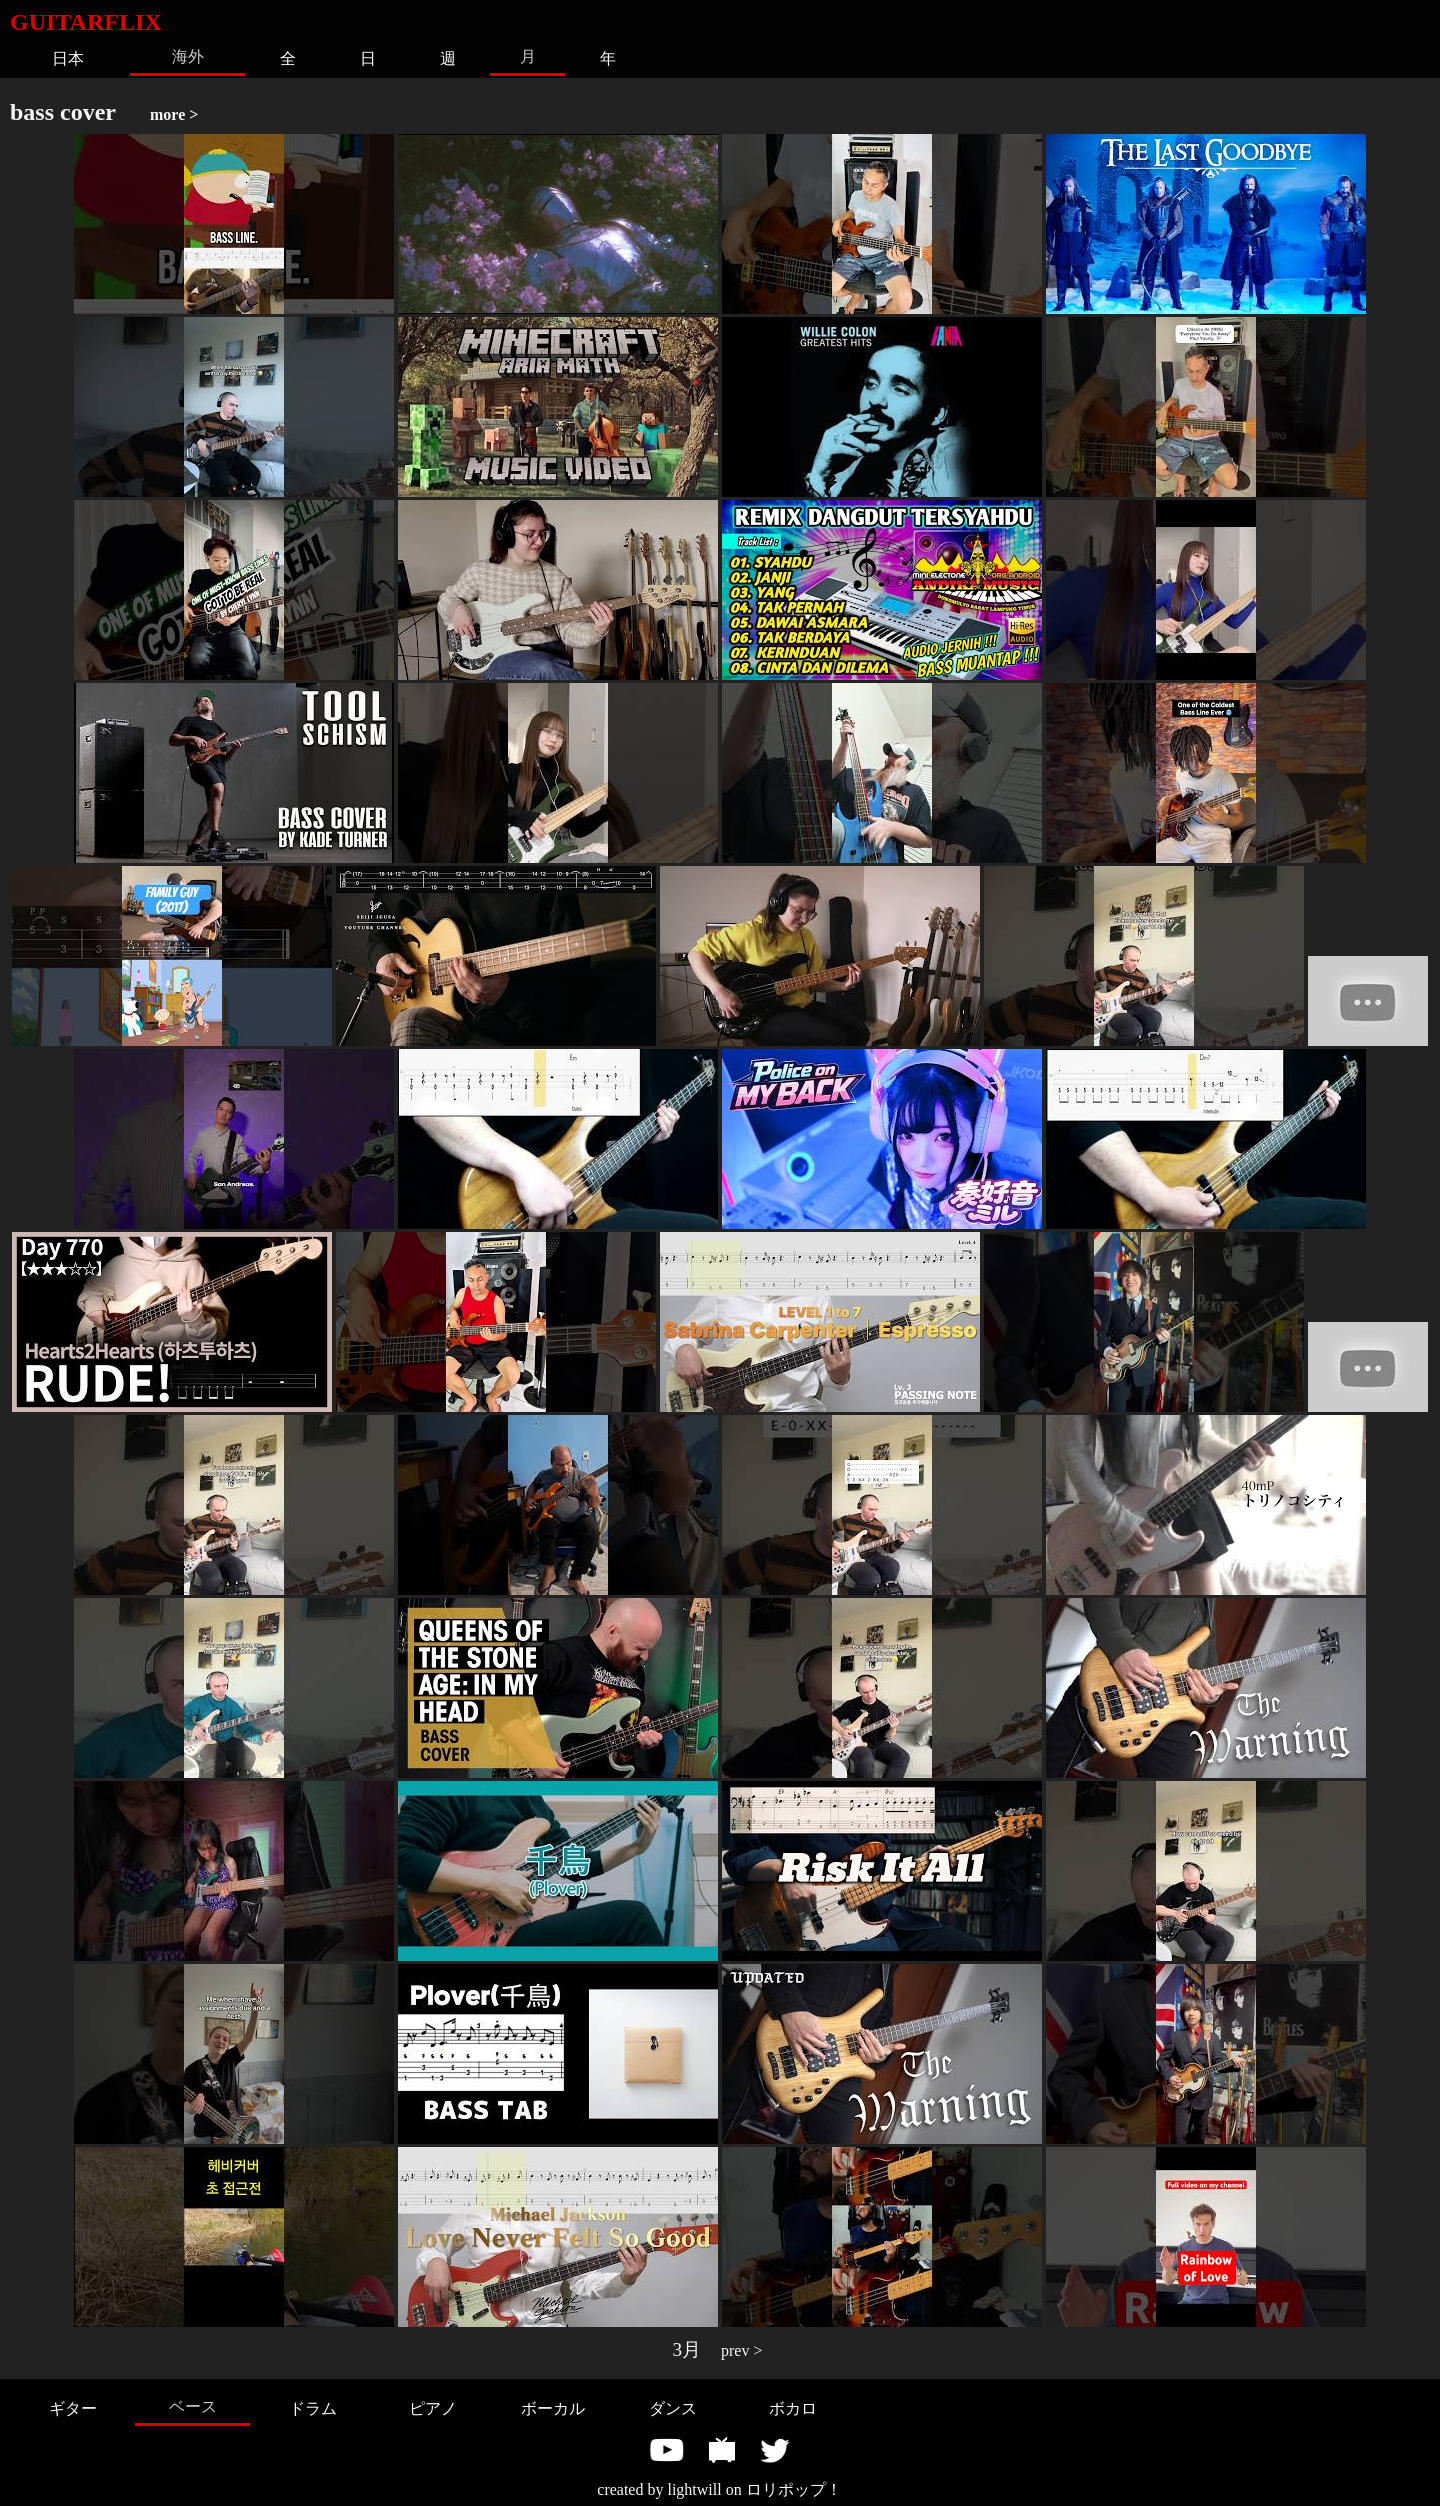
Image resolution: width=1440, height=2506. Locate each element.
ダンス (673, 2408)
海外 (188, 56)
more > (174, 114)
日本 (68, 58)
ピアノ (433, 2408)
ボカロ (793, 2408)
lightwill (694, 2489)
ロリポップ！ (794, 2489)
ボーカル (553, 2408)
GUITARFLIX (86, 22)
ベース (193, 2406)
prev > (741, 2350)
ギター (73, 2408)
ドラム (313, 2408)
